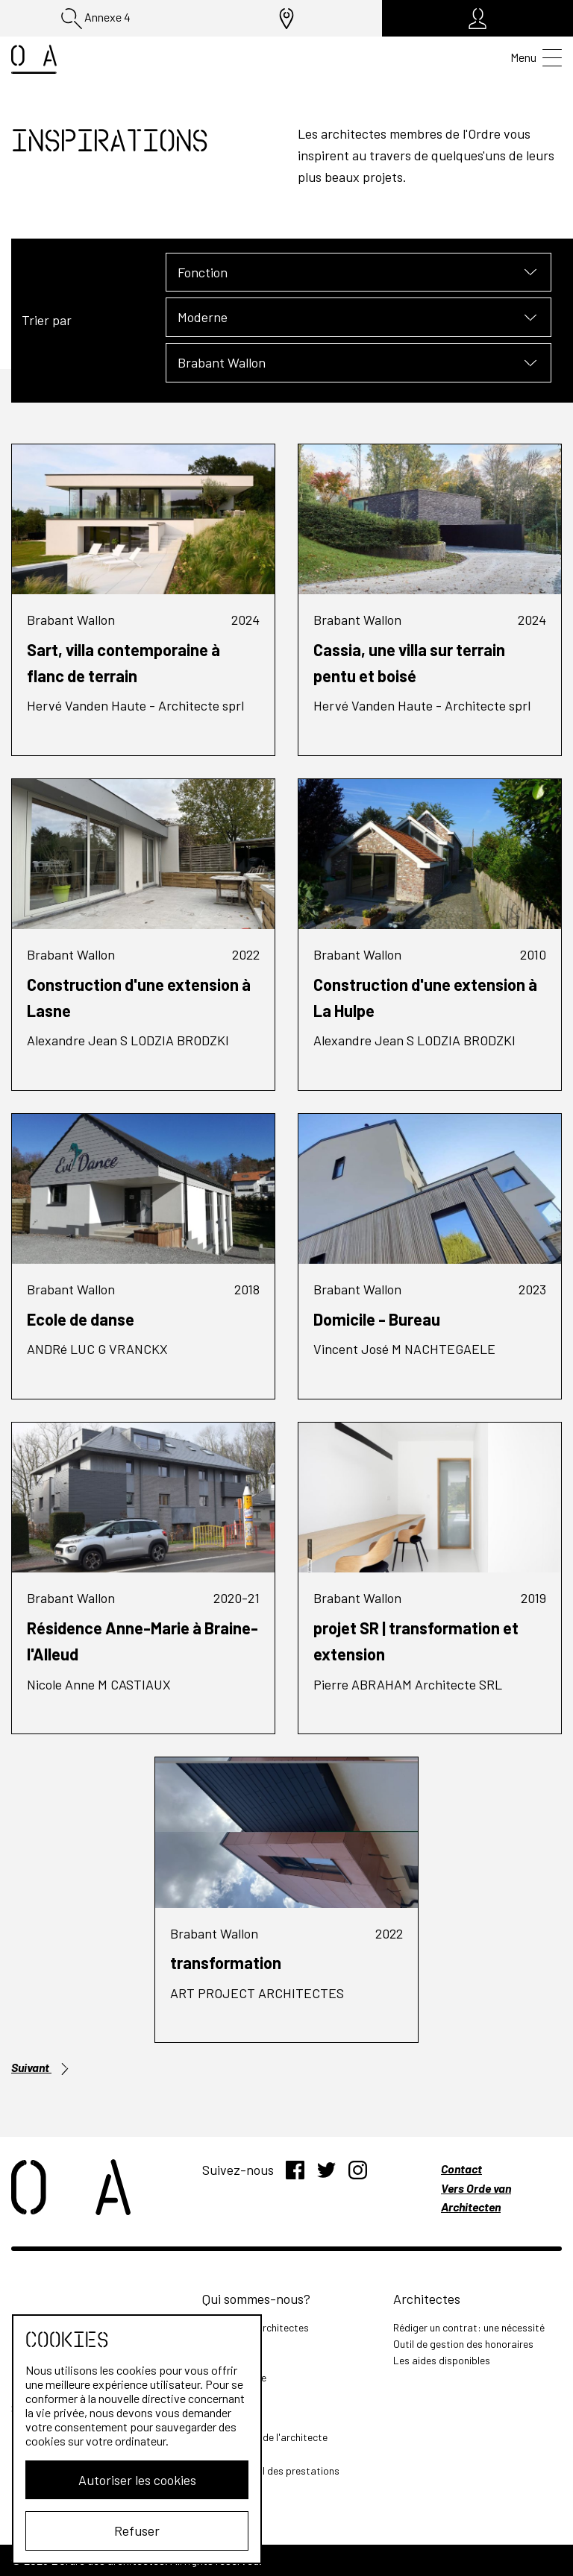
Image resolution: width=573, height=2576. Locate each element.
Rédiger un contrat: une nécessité (469, 2327)
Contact (461, 2168)
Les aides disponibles (441, 2360)
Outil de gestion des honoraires (463, 2343)
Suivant (41, 2067)
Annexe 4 (96, 18)
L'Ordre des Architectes (255, 2327)
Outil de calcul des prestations (270, 2470)
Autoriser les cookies (131, 2480)
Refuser (131, 2530)
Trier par (47, 320)
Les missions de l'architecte (265, 2437)
